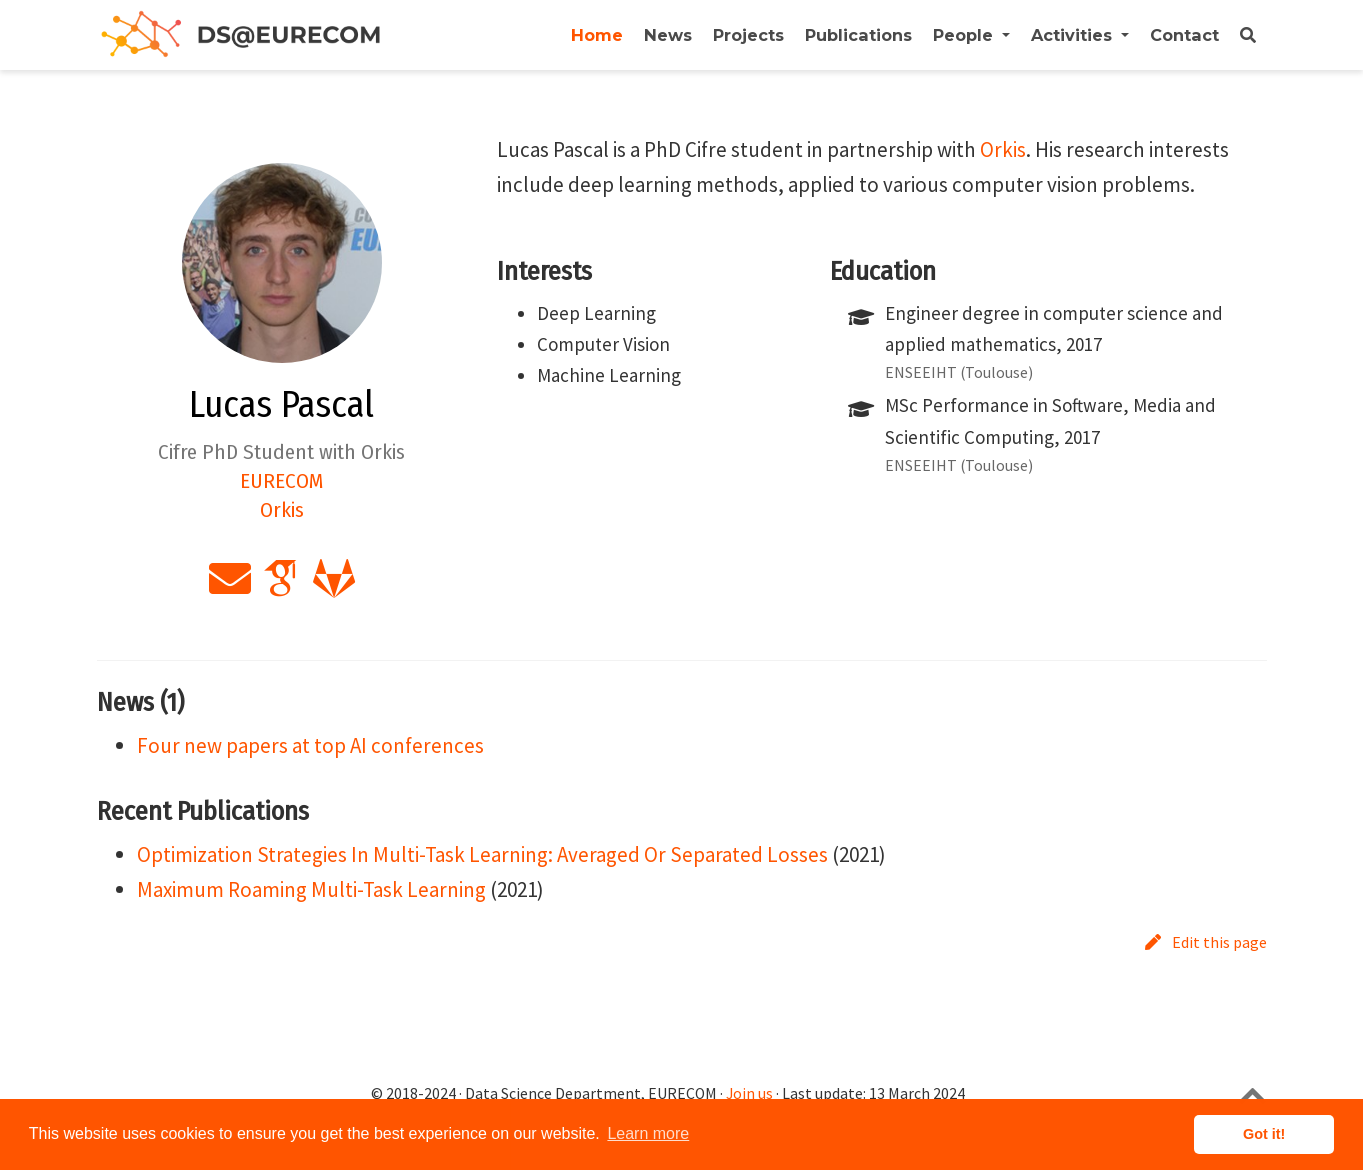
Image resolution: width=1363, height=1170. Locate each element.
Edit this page (1206, 942)
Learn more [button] (648, 1133)
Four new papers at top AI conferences (310, 745)
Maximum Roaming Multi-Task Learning (311, 889)
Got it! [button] (1264, 1134)
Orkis (1003, 149)
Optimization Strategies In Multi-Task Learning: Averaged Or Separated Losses (482, 854)
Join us (749, 1093)
